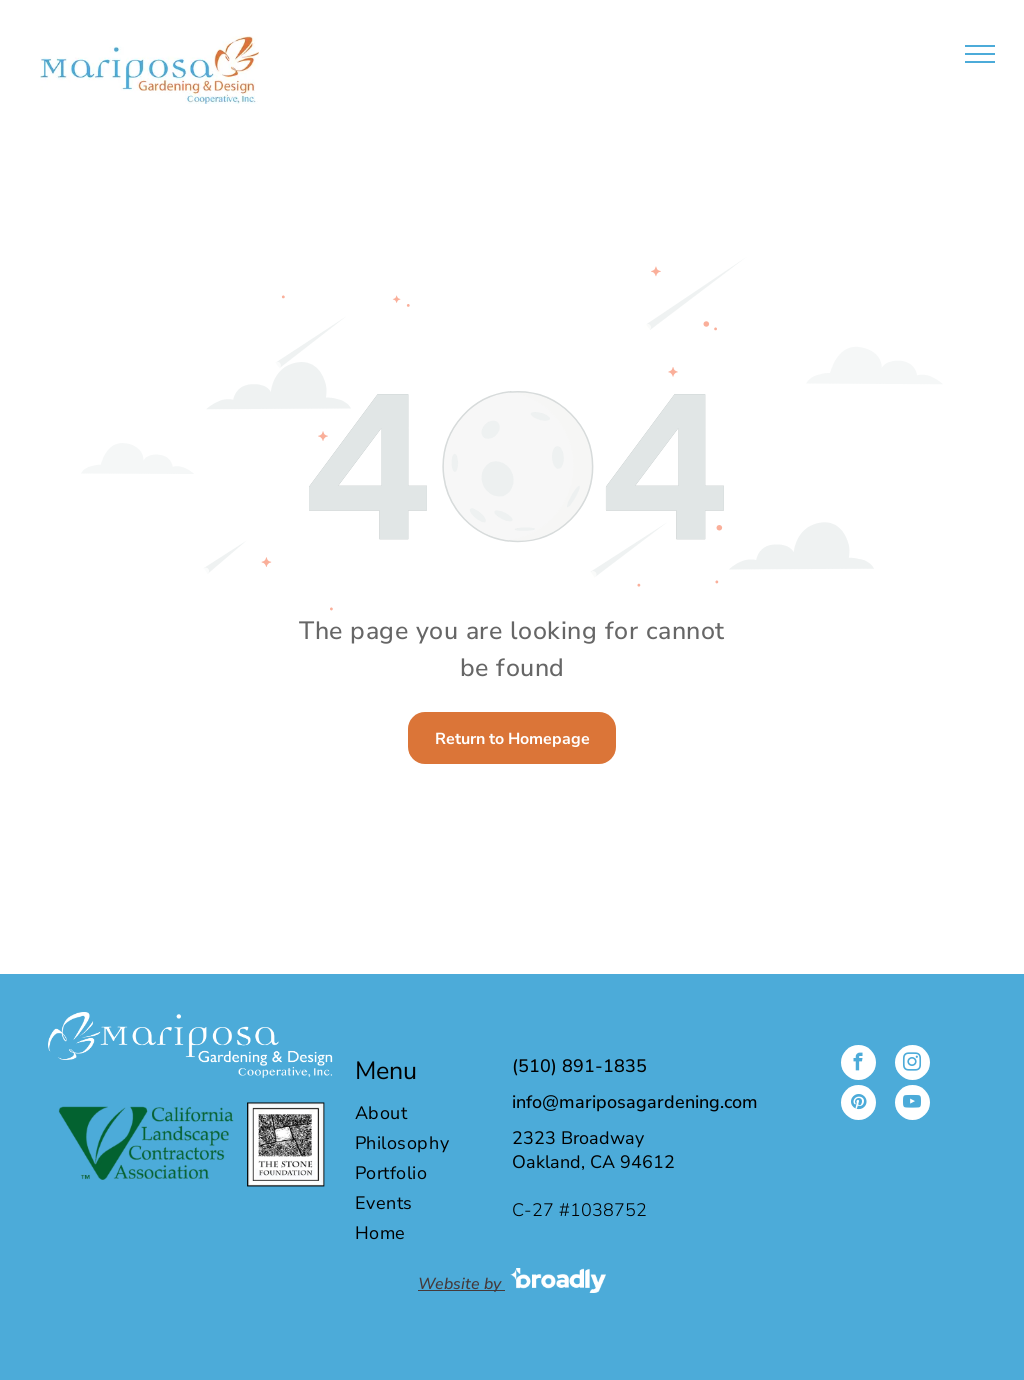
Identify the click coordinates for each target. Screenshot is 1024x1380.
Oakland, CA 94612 (593, 1162)
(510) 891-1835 (579, 1066)
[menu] (980, 54)
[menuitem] (422, 1113)
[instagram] (912, 1065)
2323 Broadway (578, 1138)
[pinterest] (858, 1105)
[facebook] (858, 1065)
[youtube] (912, 1105)
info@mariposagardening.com (635, 1102)
